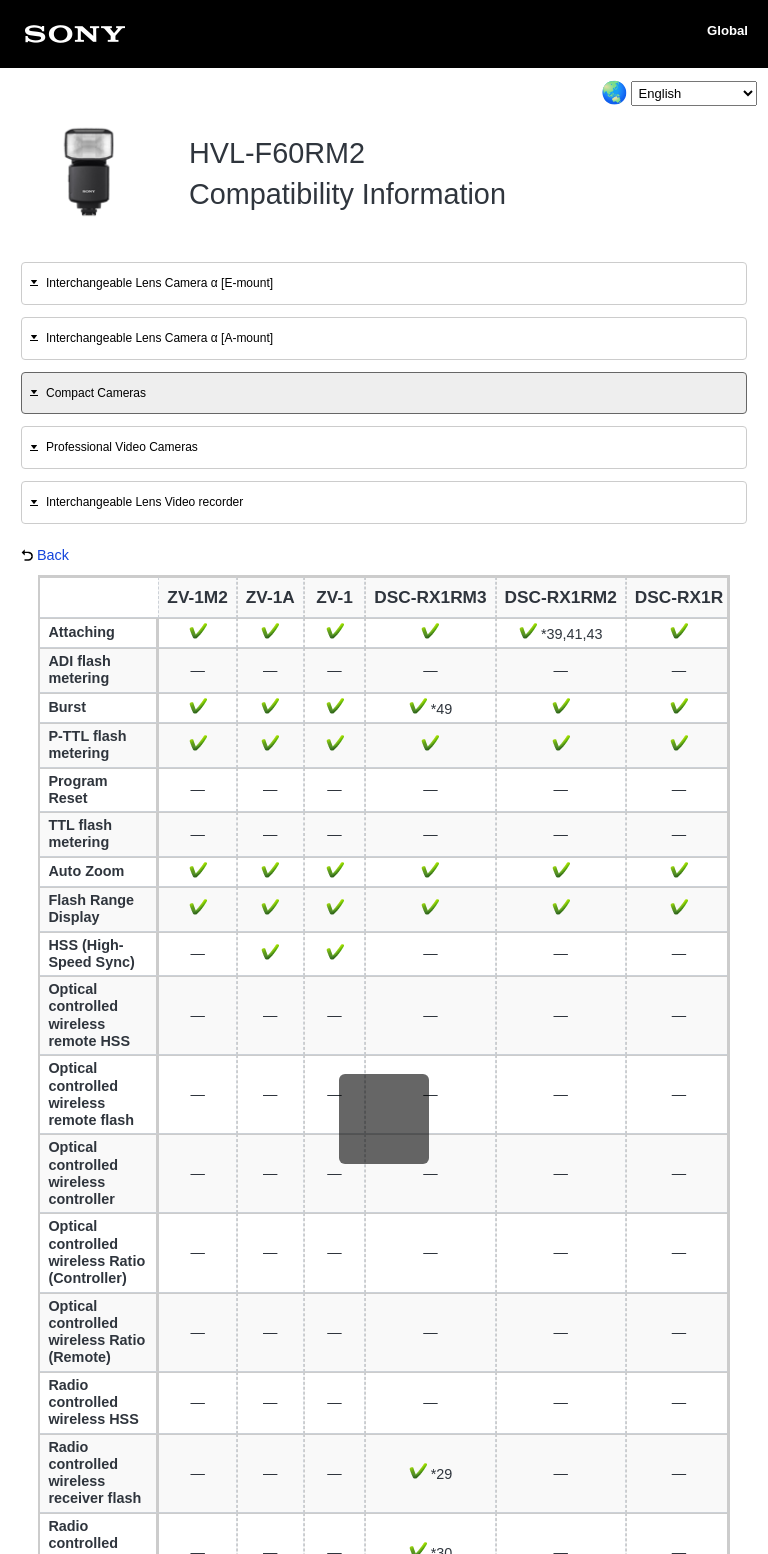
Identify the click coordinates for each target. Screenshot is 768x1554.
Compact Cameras (96, 393)
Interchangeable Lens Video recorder (144, 502)
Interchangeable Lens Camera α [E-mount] (159, 283)
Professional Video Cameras (122, 447)
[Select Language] (694, 93)
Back (53, 555)
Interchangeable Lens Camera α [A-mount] (159, 338)
